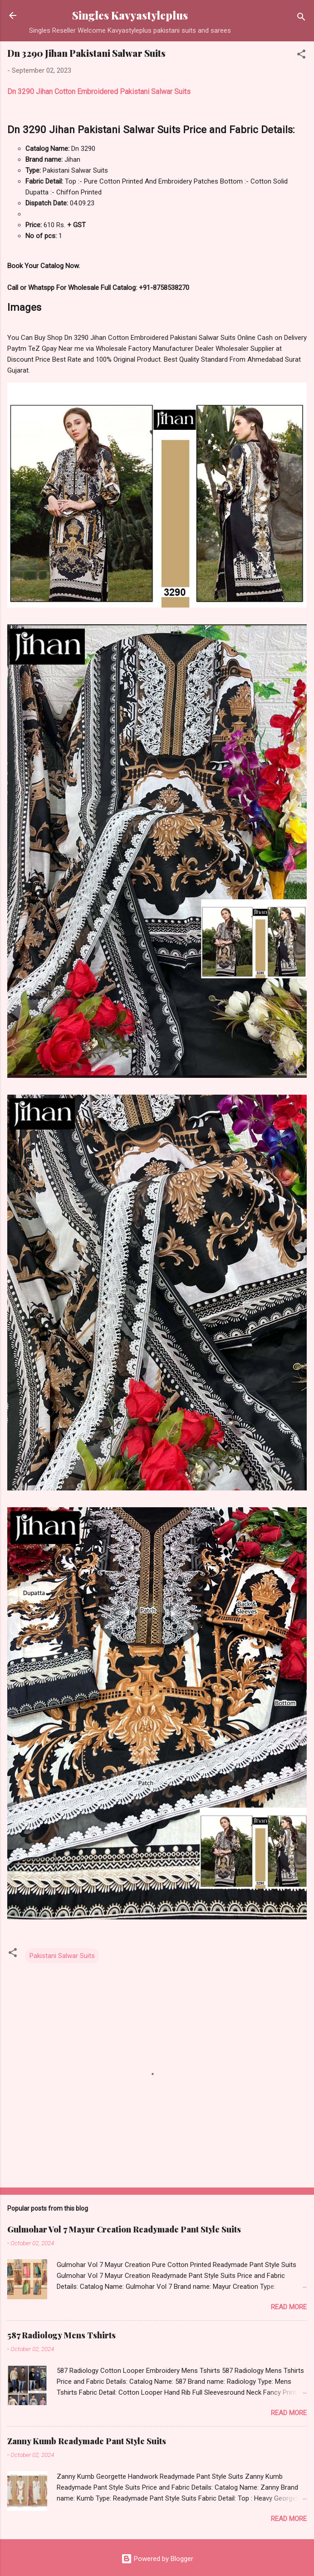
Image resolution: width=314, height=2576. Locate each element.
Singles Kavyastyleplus (130, 15)
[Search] (301, 18)
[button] (301, 56)
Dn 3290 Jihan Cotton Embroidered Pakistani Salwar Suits (99, 91)
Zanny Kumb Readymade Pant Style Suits (86, 2441)
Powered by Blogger (157, 2559)
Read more (289, 2307)
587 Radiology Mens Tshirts (61, 2335)
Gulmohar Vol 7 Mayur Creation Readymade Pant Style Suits (124, 2229)
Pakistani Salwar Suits (62, 1956)
